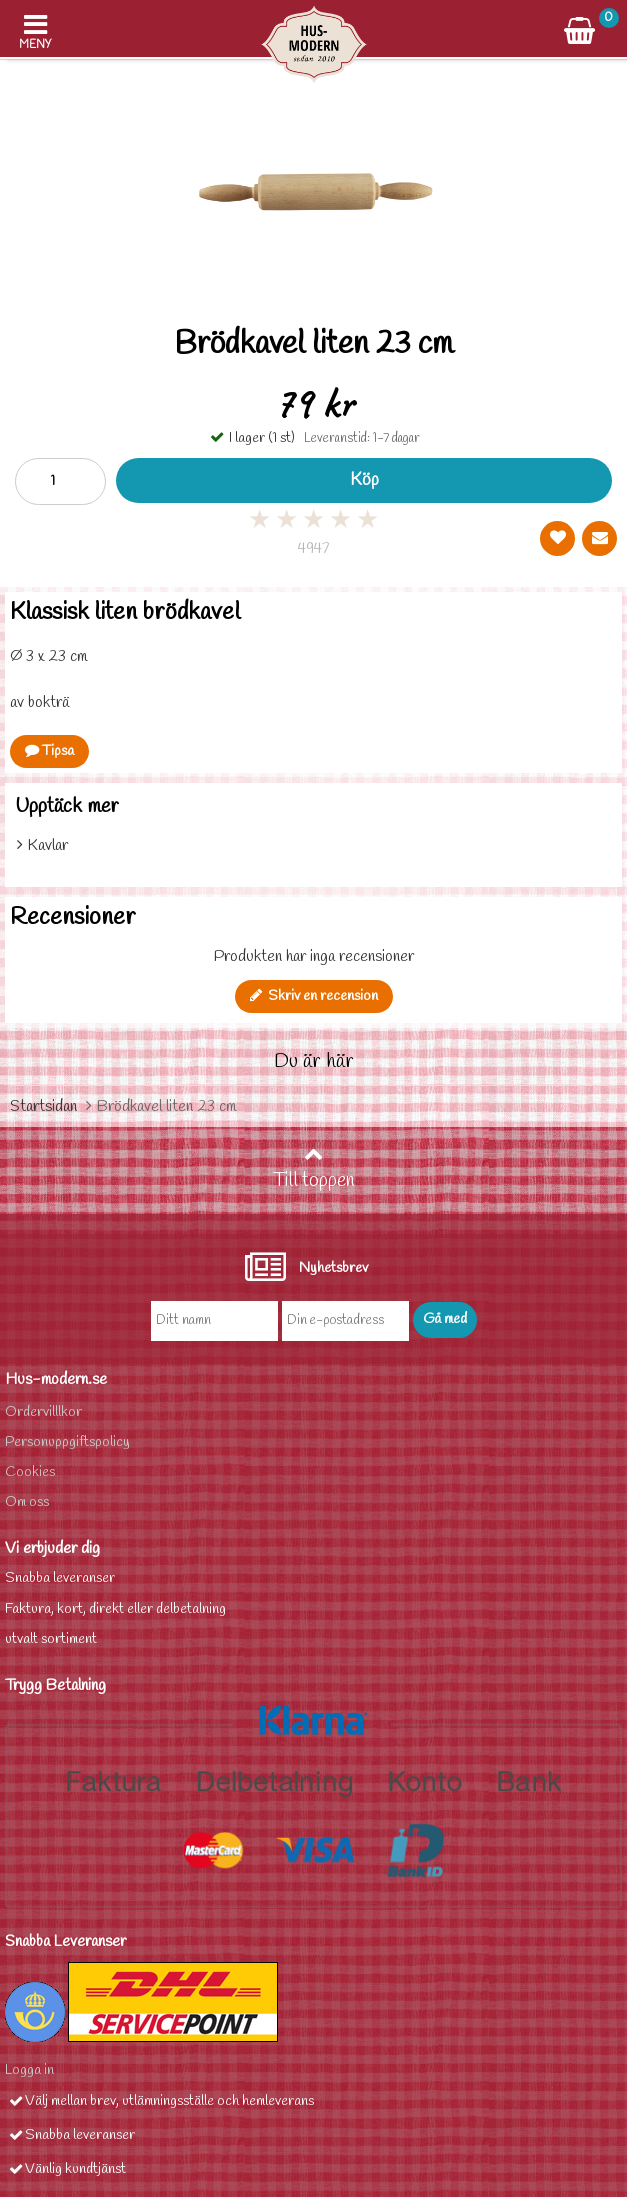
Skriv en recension (314, 996)
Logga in (29, 2070)
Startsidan (43, 1106)
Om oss (27, 1502)
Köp (364, 480)
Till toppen (314, 1169)
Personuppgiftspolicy (67, 1442)
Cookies (30, 1472)
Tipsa (49, 751)
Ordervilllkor (43, 1412)
